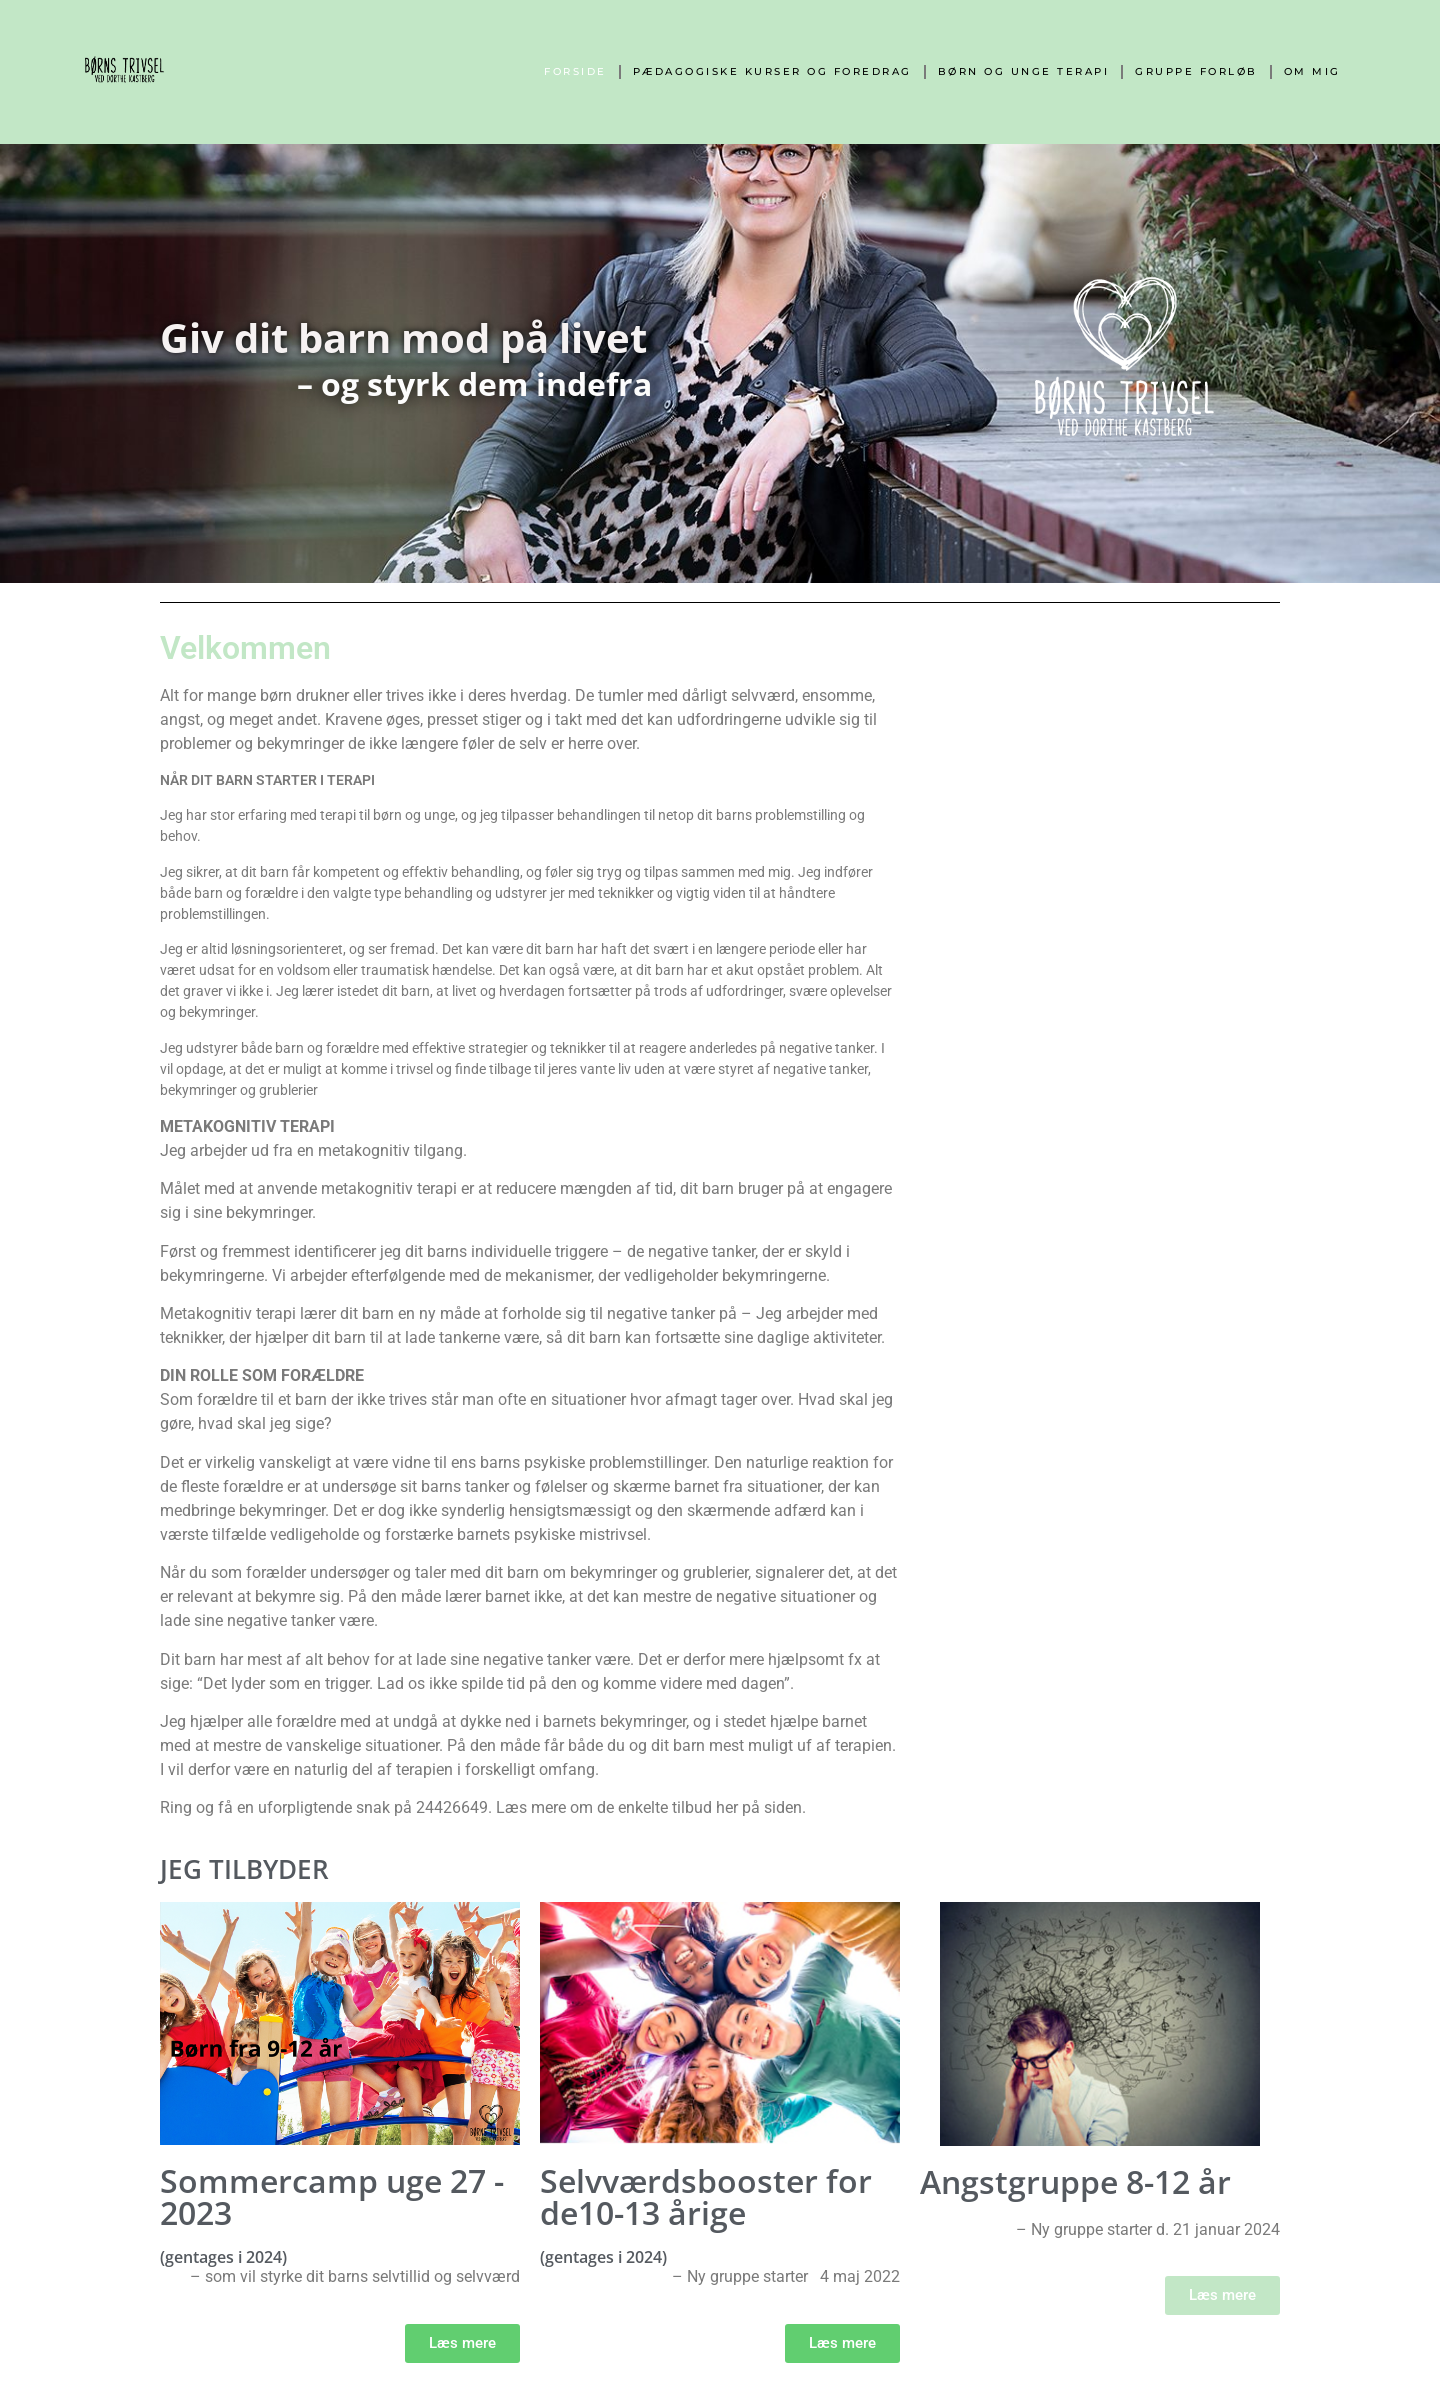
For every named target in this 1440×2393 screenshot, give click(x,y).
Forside (575, 71)
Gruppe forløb (1196, 71)
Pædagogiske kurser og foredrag (772, 71)
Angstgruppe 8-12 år (1075, 2181)
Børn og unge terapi (1024, 71)
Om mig (1312, 71)
